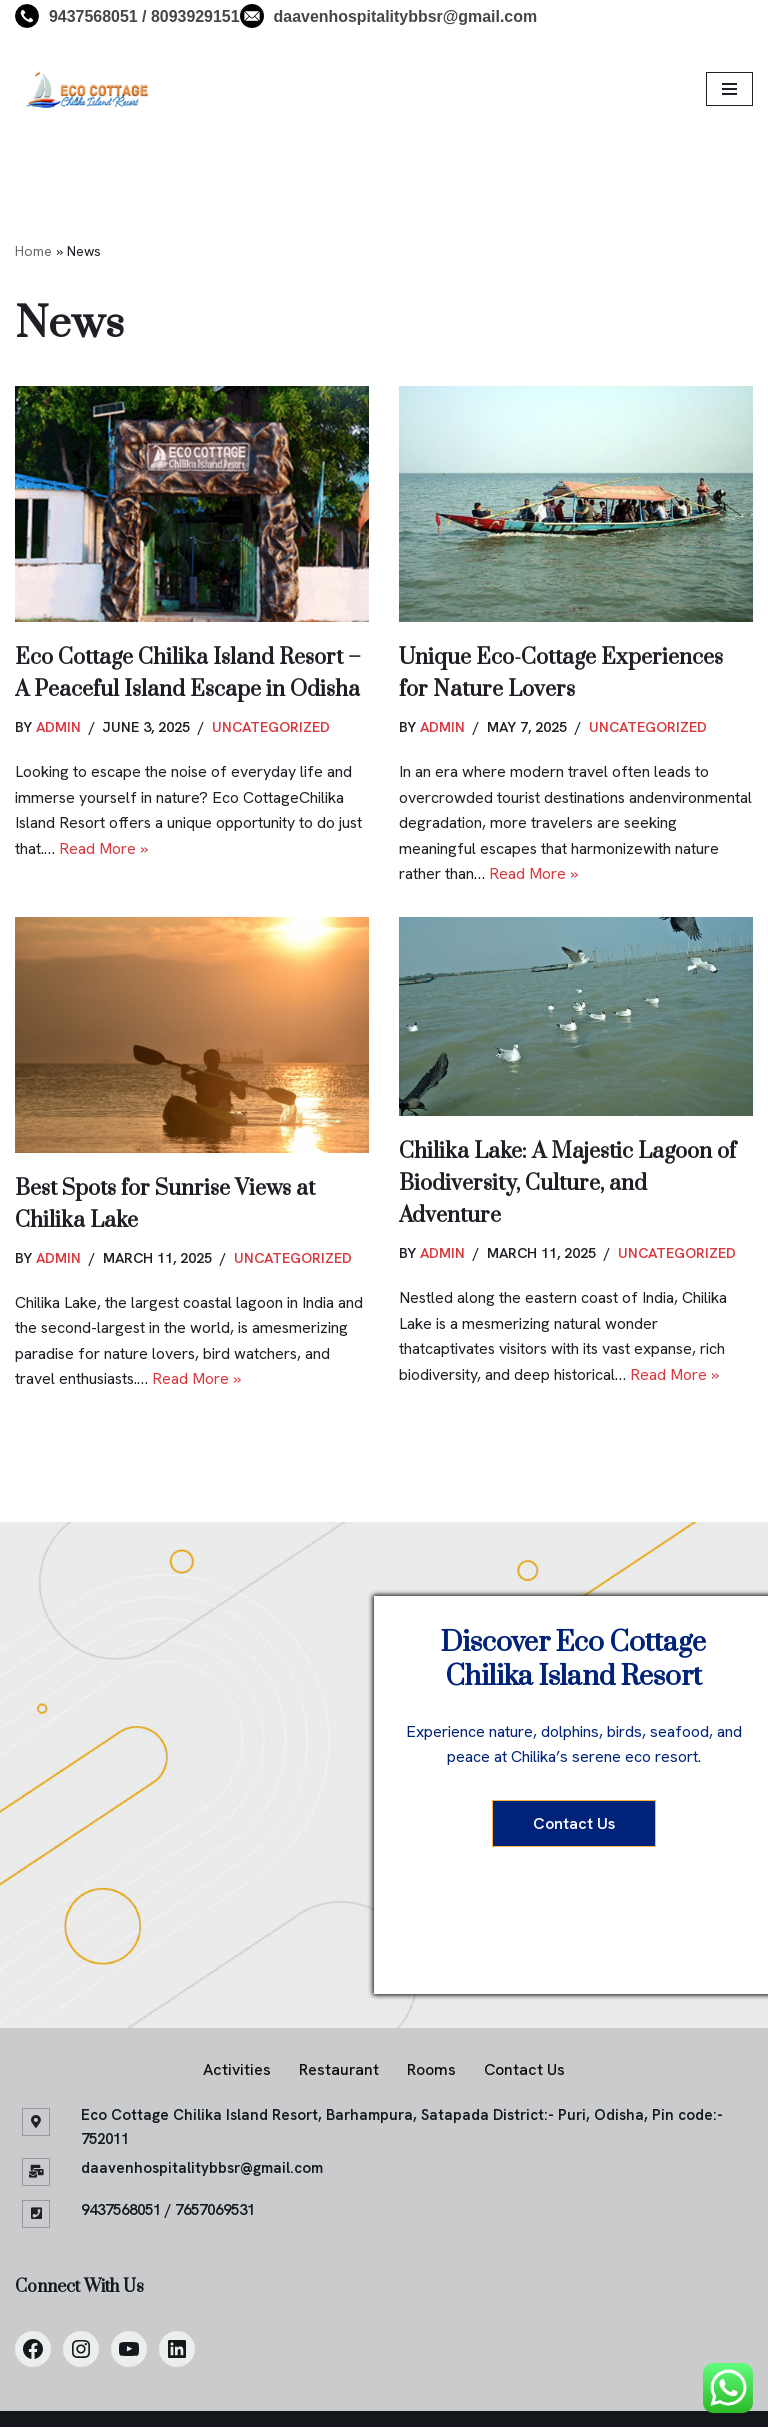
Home (33, 251)
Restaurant (339, 2070)
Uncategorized (273, 727)
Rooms (432, 2070)
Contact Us (574, 1824)
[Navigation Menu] (729, 89)
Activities (237, 2070)
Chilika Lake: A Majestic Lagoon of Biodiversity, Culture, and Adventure (567, 1184)
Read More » (104, 848)
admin (59, 727)
